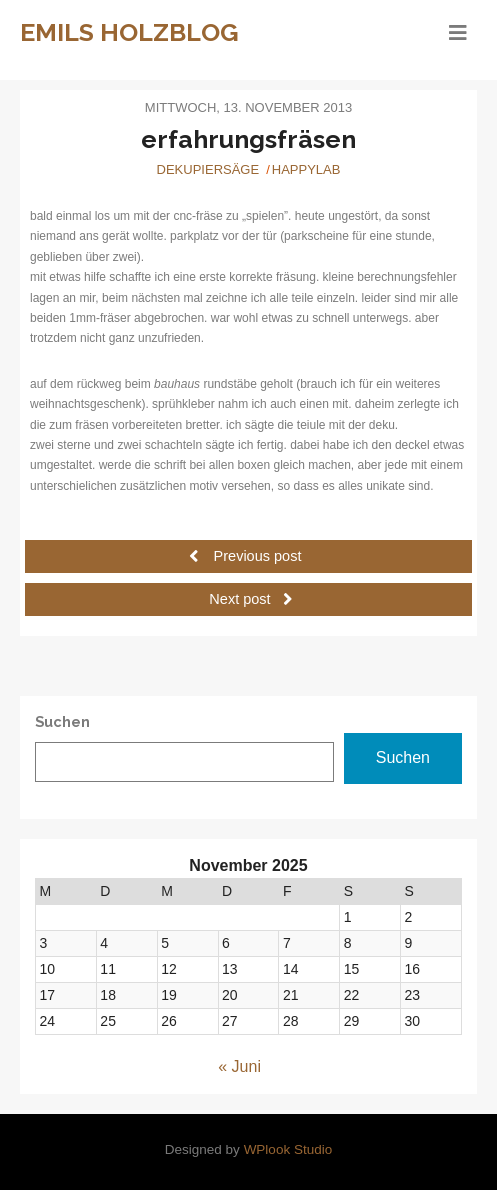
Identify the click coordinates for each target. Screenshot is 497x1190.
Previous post (245, 555)
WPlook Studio (288, 1149)
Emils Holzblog (129, 32)
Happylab (306, 169)
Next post (250, 598)
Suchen (403, 757)
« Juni (239, 1066)
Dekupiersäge (208, 169)
